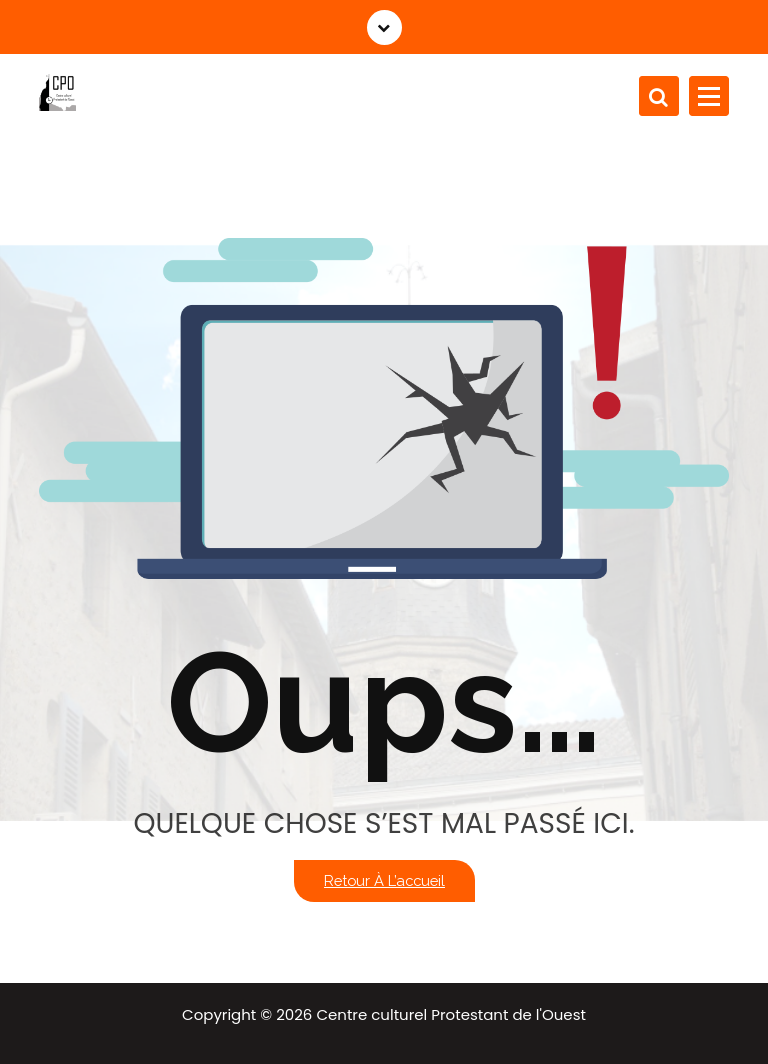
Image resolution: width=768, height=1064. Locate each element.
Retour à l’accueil (384, 880)
